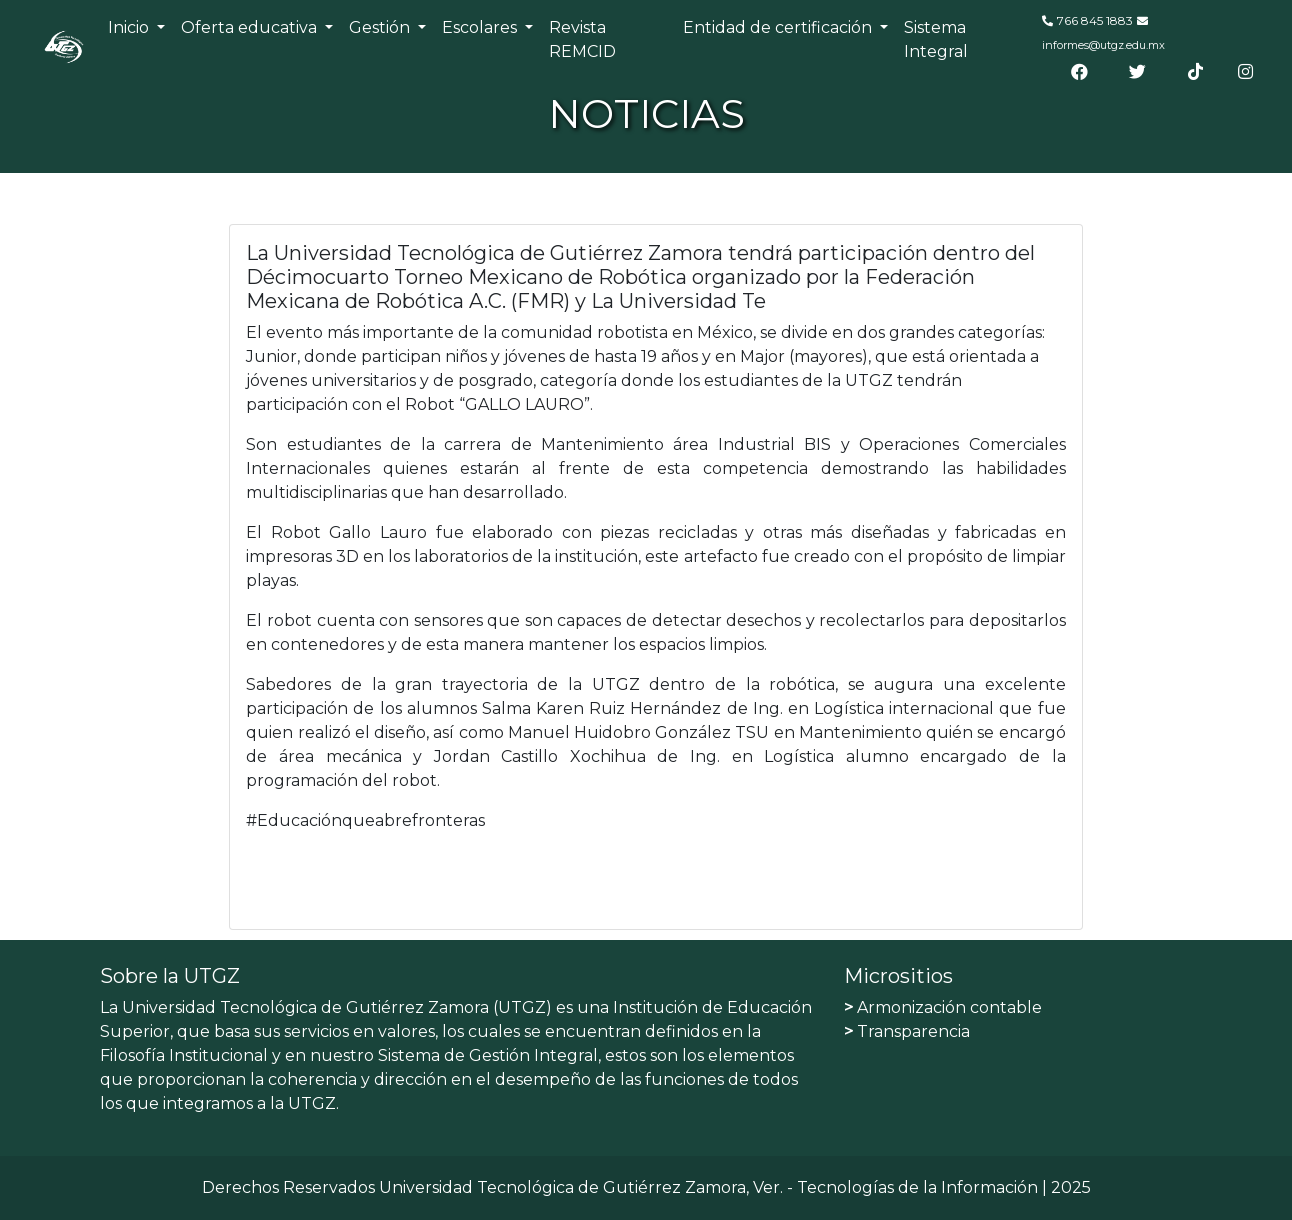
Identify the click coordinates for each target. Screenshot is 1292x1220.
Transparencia (907, 1031)
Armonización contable (943, 1007)
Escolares (481, 27)
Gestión (381, 27)
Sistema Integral (936, 39)
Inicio (130, 27)
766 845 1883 (1095, 20)
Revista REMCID (582, 39)
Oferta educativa (251, 27)
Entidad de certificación (779, 27)
